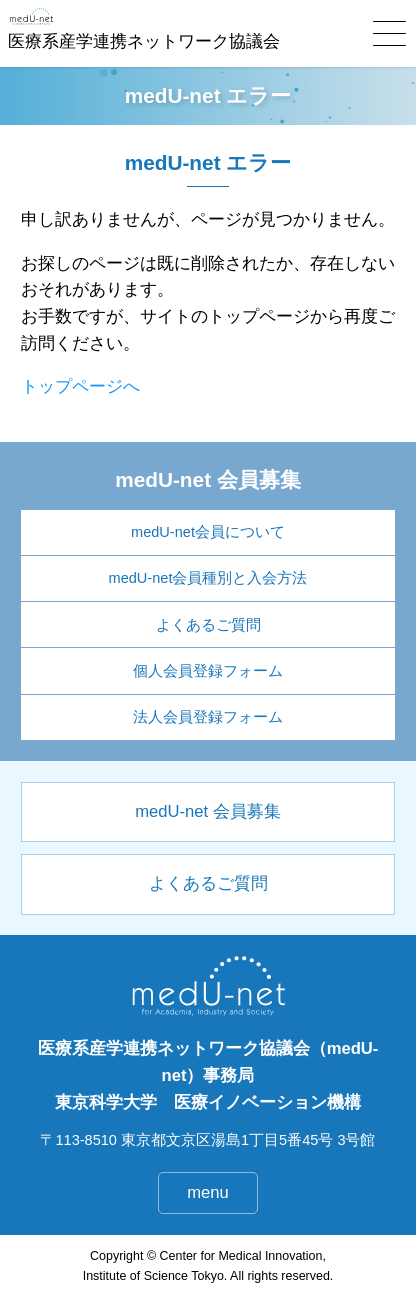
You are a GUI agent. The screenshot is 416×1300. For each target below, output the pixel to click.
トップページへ (80, 386)
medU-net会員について (208, 532)
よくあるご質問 (208, 625)
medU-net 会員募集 (208, 811)
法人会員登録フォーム (208, 717)
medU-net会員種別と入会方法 (208, 578)
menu (208, 1192)
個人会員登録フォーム (208, 671)
